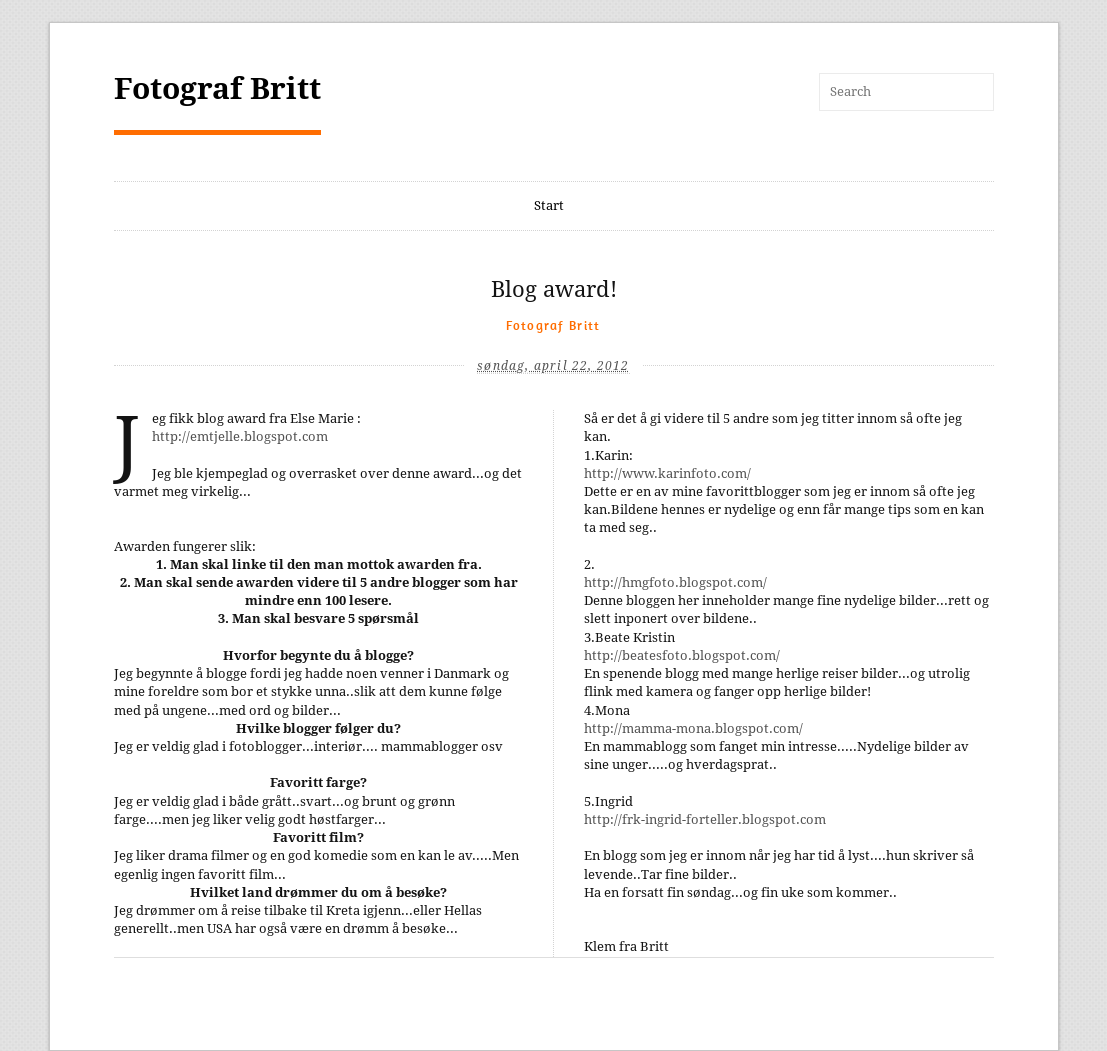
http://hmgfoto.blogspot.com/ (675, 582)
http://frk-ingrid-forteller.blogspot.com (705, 819)
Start (549, 205)
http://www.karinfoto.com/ (667, 473)
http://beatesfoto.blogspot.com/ (682, 655)
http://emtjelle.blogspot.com (240, 436)
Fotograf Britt (217, 88)
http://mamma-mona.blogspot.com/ (693, 728)
